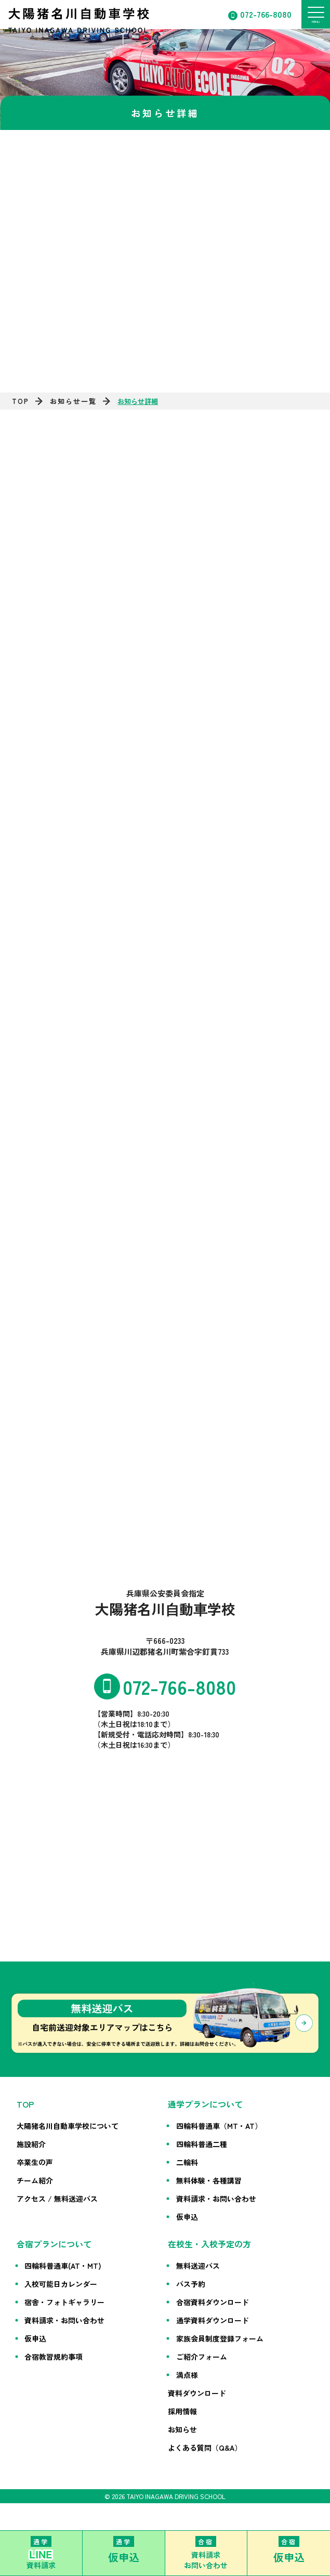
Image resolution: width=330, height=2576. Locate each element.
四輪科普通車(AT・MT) (62, 2265)
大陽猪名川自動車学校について (67, 2126)
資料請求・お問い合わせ (216, 2198)
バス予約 (190, 2284)
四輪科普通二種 (201, 2144)
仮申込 (187, 2217)
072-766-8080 (266, 14)
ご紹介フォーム (201, 2356)
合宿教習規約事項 (53, 2356)
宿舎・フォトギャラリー (64, 2302)
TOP (20, 401)
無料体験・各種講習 (209, 2180)
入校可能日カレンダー (60, 2284)
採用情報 (182, 2411)
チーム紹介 (35, 2180)
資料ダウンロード (197, 2393)
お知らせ (182, 2429)
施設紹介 (31, 2144)
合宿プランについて (54, 2244)
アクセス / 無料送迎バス (57, 2198)
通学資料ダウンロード (212, 2320)
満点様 (187, 2375)
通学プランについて (205, 2104)
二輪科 (187, 2162)
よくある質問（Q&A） (205, 2447)
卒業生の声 (35, 2162)
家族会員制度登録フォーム (219, 2338)
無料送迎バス (198, 2265)
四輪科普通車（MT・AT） (219, 2126)
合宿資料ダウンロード (212, 2302)
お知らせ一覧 (73, 401)
